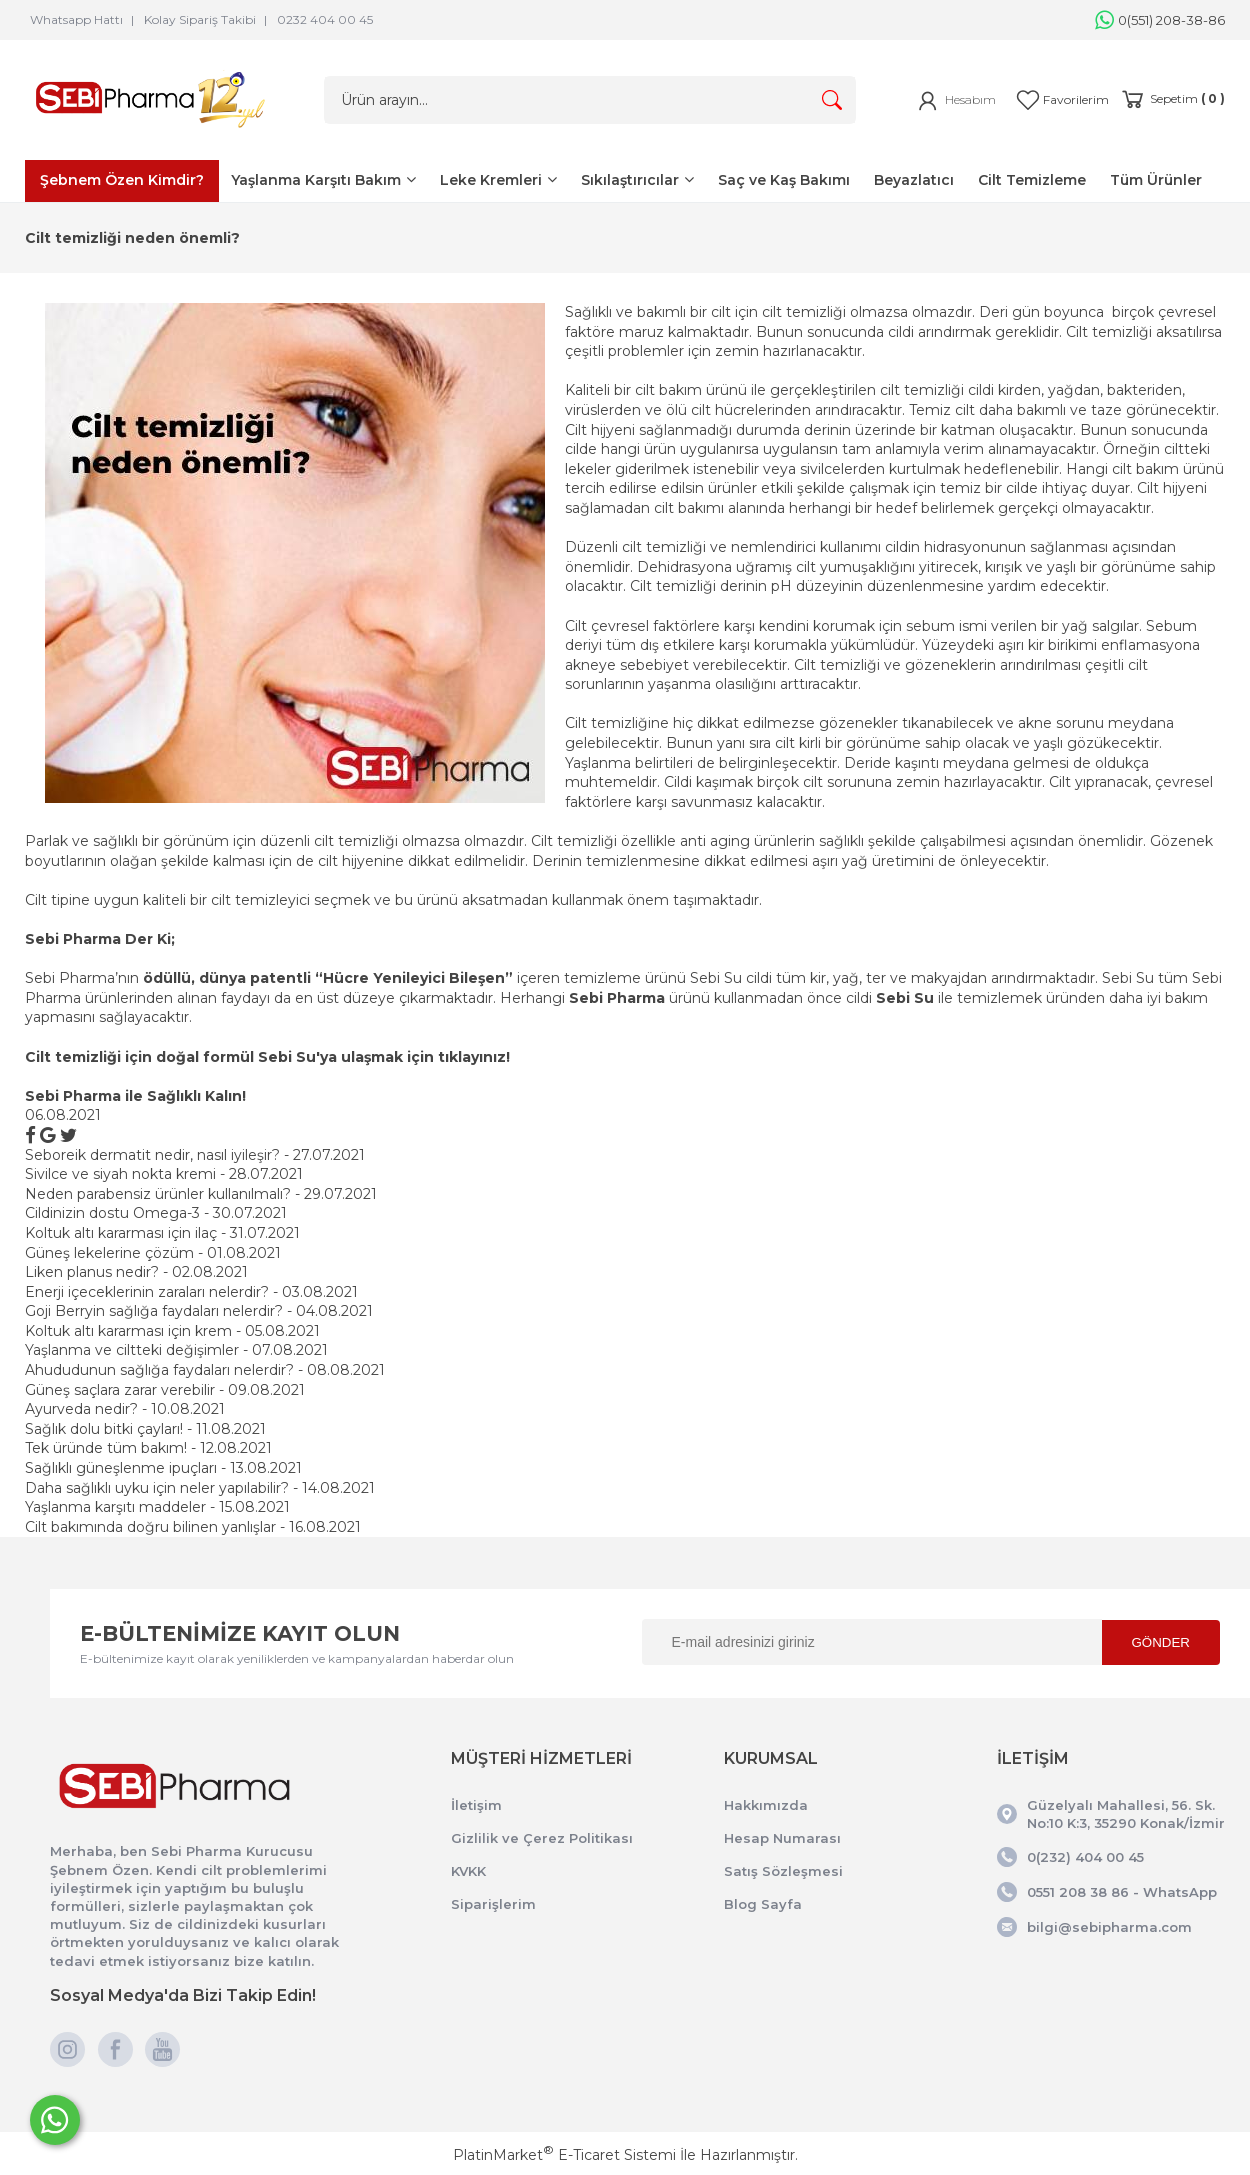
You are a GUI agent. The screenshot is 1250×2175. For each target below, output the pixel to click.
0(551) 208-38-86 (1160, 20)
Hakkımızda (766, 1805)
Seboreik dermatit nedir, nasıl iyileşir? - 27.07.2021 (195, 1155)
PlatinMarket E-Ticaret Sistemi (564, 2155)
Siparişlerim (493, 1904)
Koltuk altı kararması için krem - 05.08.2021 (172, 1331)
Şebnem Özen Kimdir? (122, 180)
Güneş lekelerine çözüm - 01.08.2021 (153, 1253)
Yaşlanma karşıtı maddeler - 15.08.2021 (157, 1507)
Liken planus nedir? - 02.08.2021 (136, 1272)
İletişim (476, 1805)
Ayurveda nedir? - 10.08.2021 (125, 1409)
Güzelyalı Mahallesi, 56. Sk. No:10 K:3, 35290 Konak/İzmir (1126, 1814)
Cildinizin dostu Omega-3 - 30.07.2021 (156, 1213)
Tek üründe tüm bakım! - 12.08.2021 (148, 1448)
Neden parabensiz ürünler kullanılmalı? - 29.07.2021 (201, 1194)
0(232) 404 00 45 (1085, 1857)
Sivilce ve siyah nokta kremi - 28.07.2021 (164, 1174)
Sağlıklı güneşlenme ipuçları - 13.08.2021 (163, 1468)
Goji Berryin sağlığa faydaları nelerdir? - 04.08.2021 (199, 1311)
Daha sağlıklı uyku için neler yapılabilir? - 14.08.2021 (200, 1488)
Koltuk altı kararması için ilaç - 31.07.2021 (162, 1233)
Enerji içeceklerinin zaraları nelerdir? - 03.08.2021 (191, 1292)
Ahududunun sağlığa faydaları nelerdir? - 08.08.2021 (205, 1370)
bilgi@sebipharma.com (1109, 1927)
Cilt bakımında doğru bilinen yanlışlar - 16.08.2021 (193, 1527)
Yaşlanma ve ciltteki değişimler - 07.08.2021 (176, 1350)
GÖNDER (1161, 1642)
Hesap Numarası (782, 1838)
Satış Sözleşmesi (783, 1871)
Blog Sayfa (763, 1904)
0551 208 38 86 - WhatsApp (1122, 1892)
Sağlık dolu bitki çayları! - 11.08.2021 (145, 1429)
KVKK (468, 1871)
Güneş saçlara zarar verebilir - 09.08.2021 (165, 1390)
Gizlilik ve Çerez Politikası (542, 1838)
